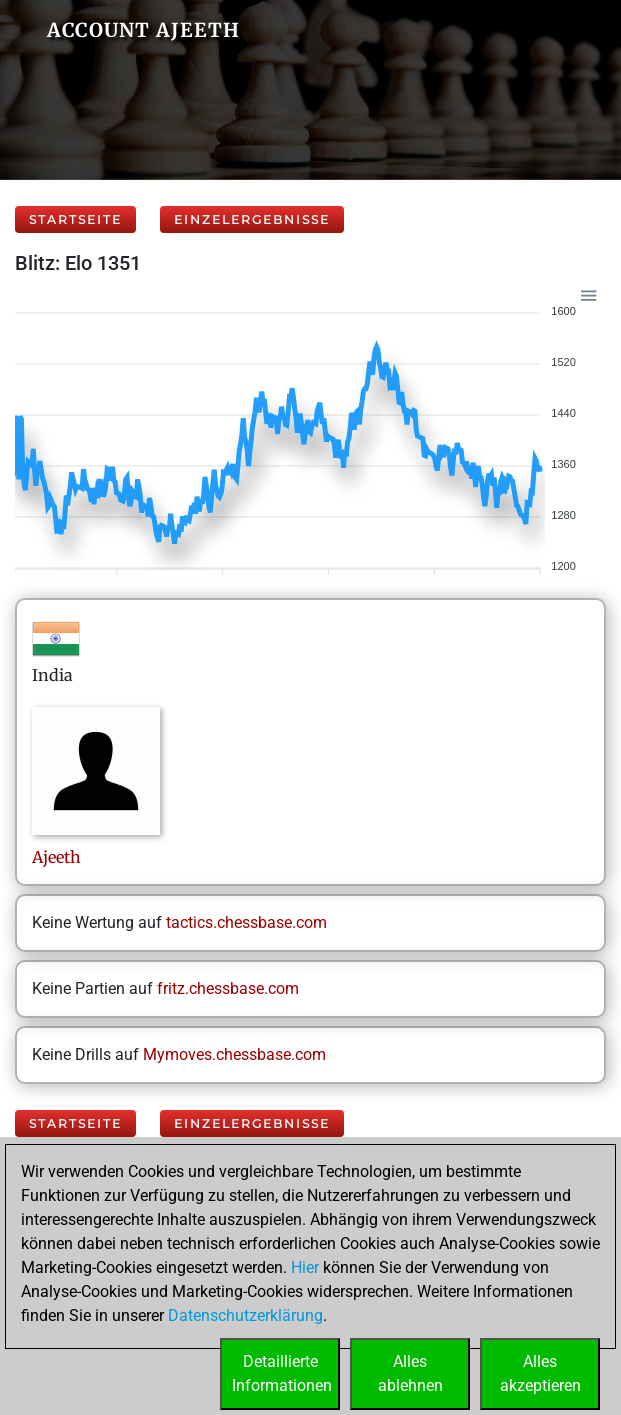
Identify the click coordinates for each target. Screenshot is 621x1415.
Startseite (75, 219)
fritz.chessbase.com (228, 988)
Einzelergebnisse (252, 219)
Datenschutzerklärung (245, 1315)
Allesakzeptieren (540, 1373)
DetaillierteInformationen (282, 1373)
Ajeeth (58, 857)
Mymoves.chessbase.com (234, 1054)
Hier (305, 1267)
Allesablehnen (410, 1373)
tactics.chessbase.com (246, 922)
